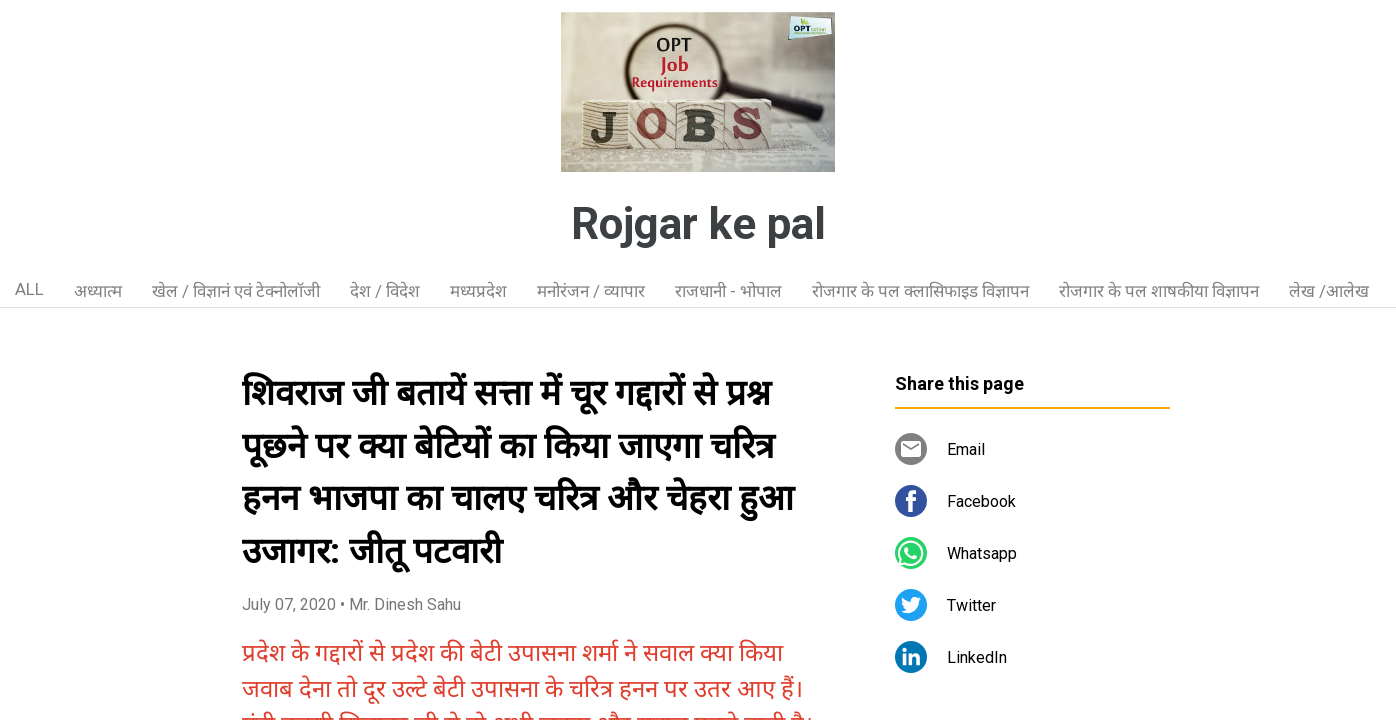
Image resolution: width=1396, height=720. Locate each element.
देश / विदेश (385, 291)
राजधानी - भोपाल (728, 291)
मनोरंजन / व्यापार (591, 291)
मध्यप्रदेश (478, 291)
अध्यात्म (98, 291)
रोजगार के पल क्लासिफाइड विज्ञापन (920, 291)
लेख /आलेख (1329, 291)
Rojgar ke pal (698, 224)
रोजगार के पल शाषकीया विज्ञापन (1159, 291)
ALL (29, 289)
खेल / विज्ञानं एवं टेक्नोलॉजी (236, 291)
